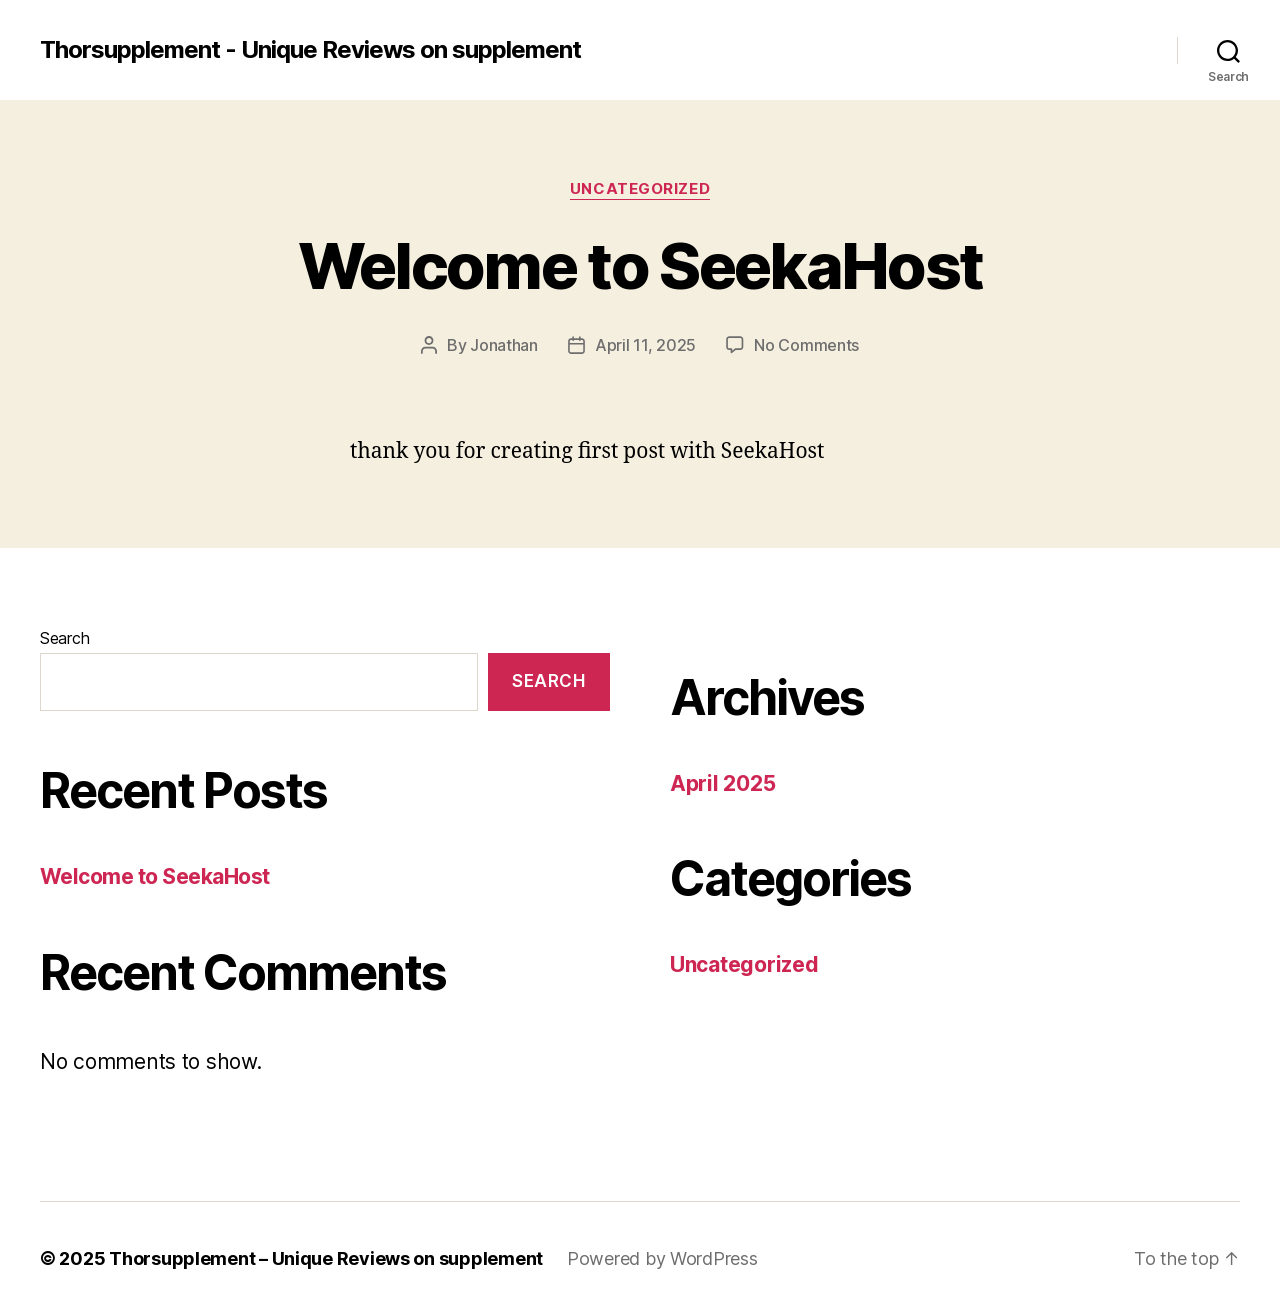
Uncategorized (640, 189)
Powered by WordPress (662, 1258)
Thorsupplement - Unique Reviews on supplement (310, 50)
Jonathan (504, 345)
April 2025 (722, 783)
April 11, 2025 (645, 345)
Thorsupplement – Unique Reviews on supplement (326, 1258)
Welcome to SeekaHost (640, 265)
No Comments (806, 345)
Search (64, 638)
